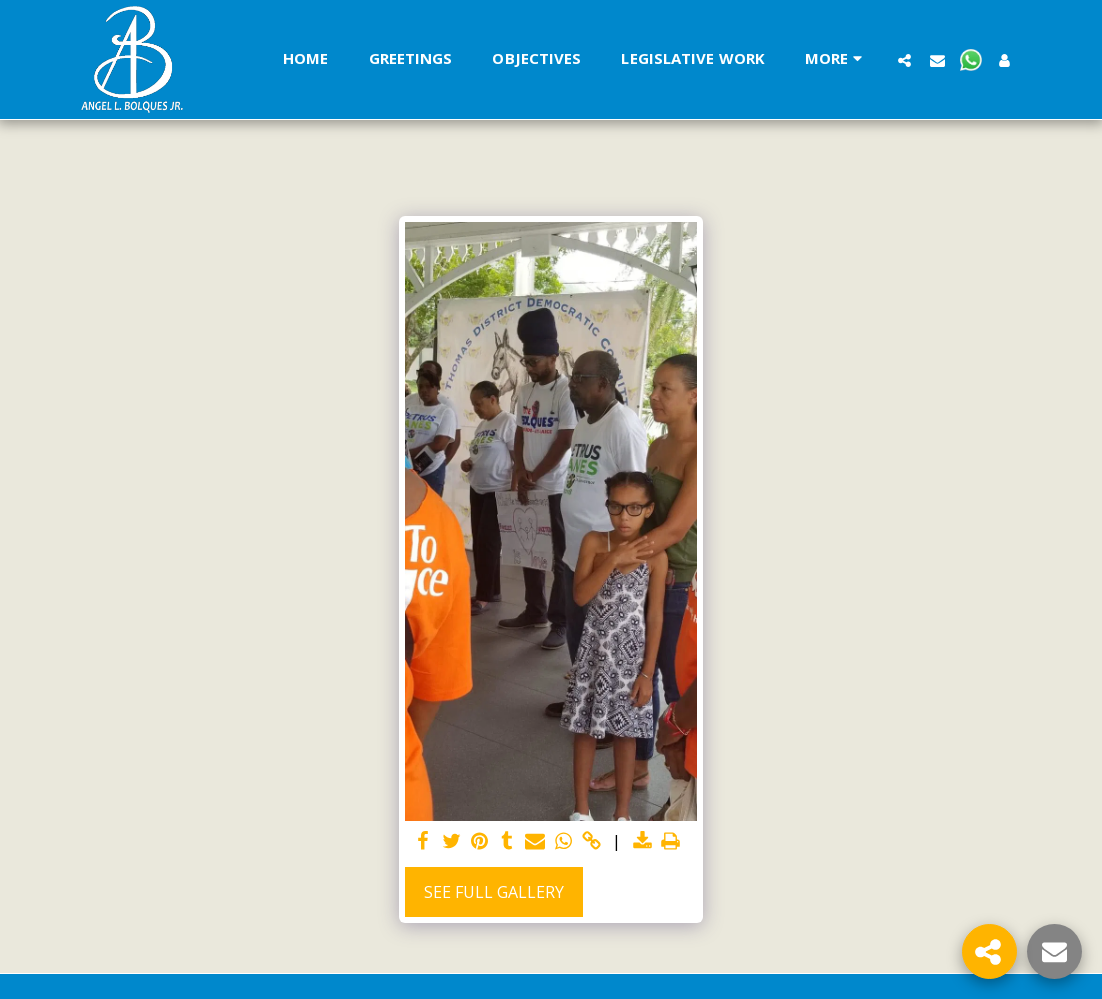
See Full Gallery (494, 892)
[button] (904, 60)
